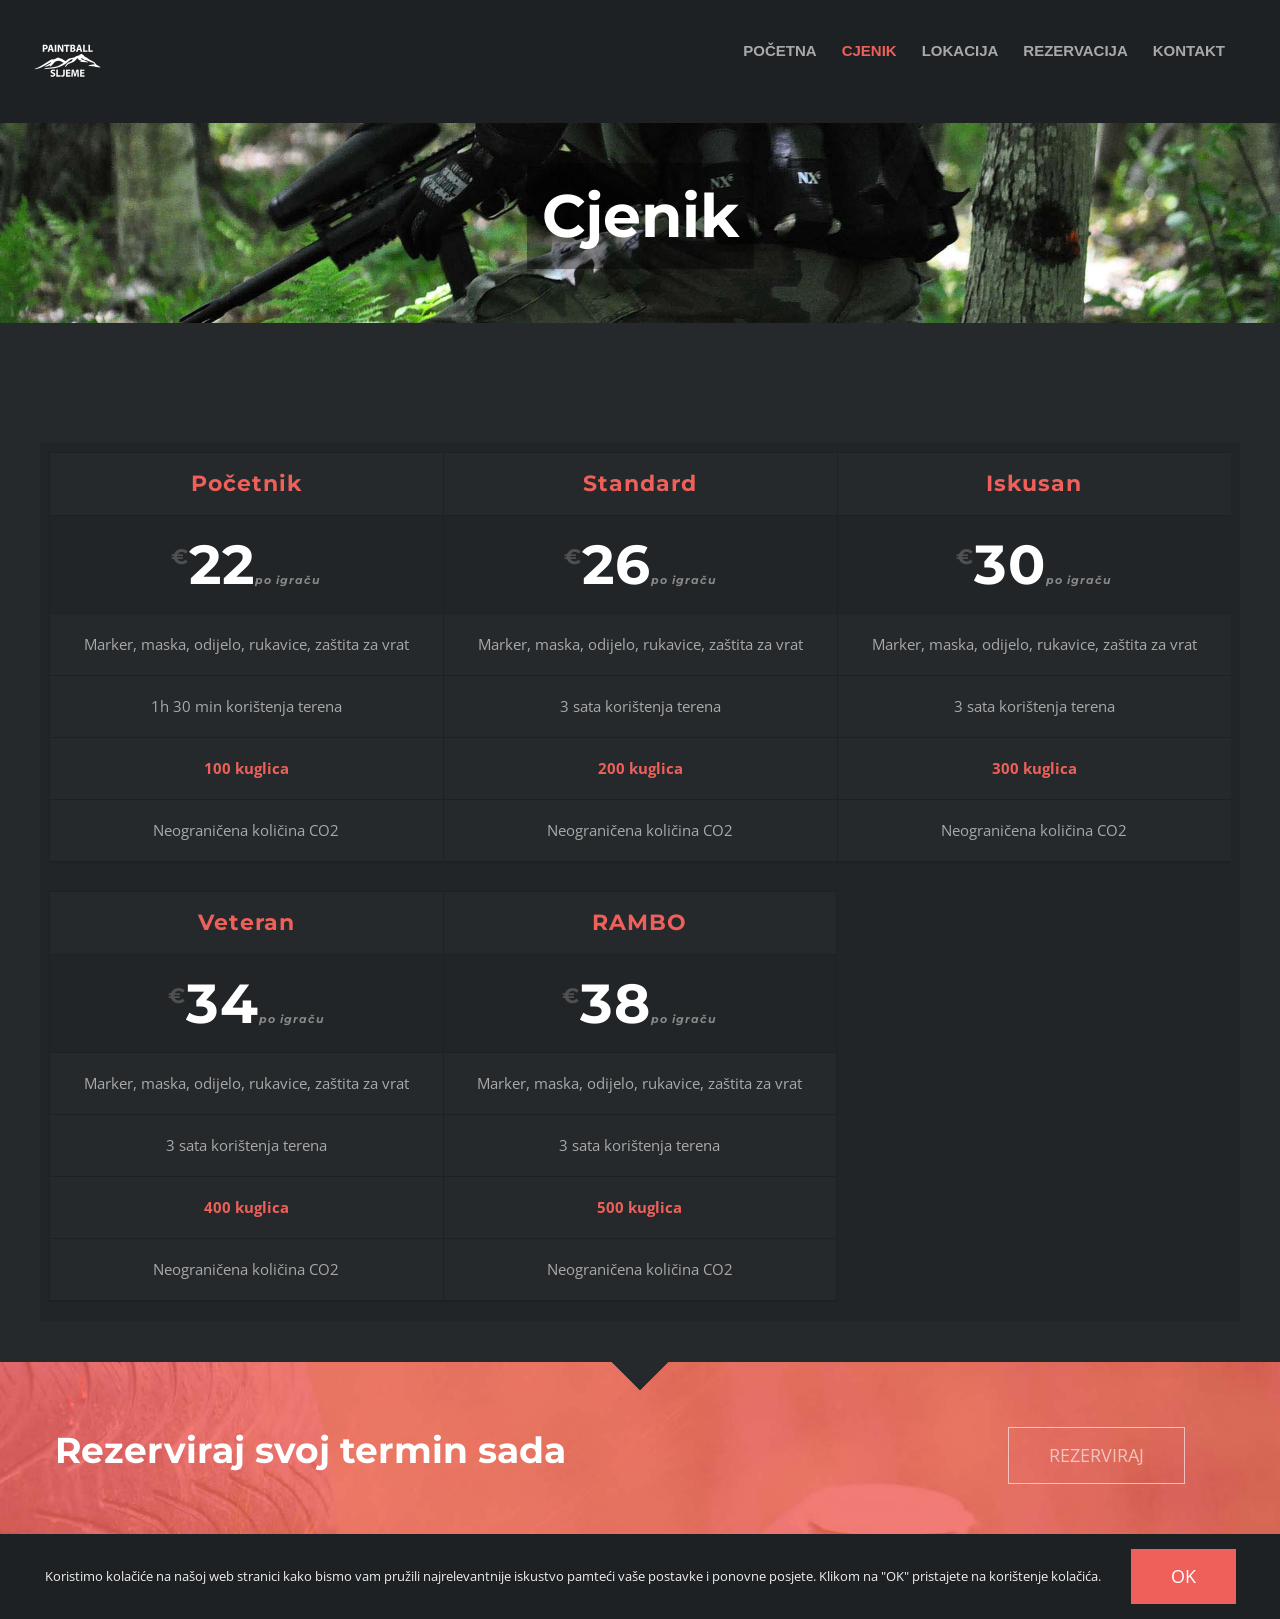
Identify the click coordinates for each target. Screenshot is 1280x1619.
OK (1183, 1576)
